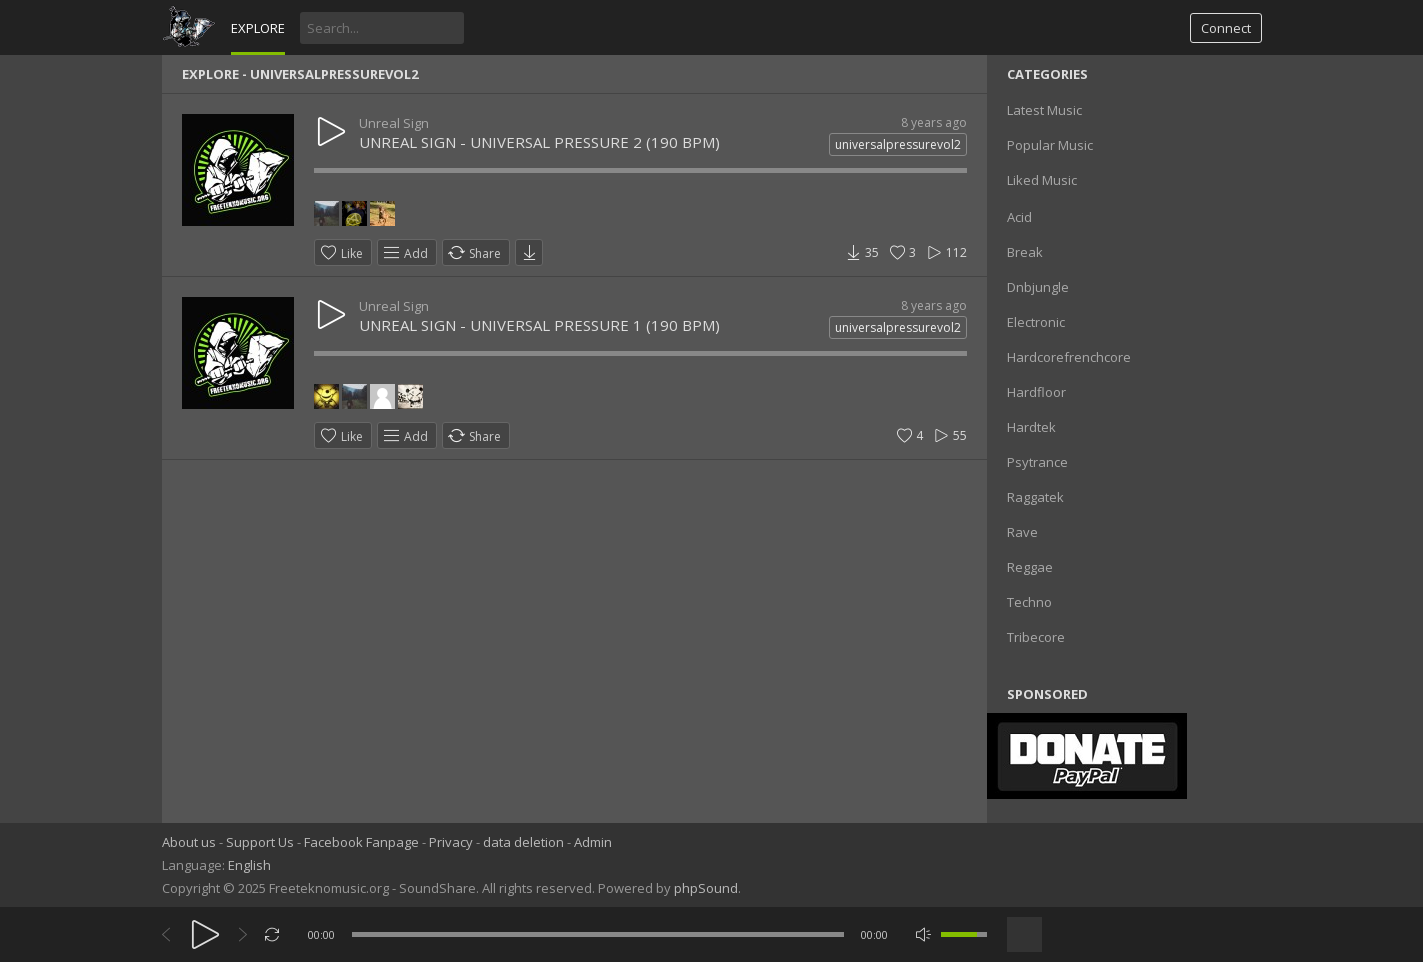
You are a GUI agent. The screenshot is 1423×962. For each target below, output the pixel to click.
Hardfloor (1036, 392)
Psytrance (1037, 462)
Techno (1029, 602)
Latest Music (1044, 110)
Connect (1226, 28)
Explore (258, 28)
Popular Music (1050, 145)
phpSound (706, 888)
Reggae (1030, 567)
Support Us (260, 842)
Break (1025, 252)
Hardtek (1031, 427)
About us (189, 842)
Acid (1019, 217)
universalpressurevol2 (898, 144)
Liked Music (1042, 180)
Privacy (451, 842)
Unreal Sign (394, 123)
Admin (593, 842)
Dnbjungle (1038, 287)
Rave (1022, 532)
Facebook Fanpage (361, 842)
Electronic (1036, 322)
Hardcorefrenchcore (1069, 357)
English (249, 865)
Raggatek (1035, 497)
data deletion (523, 842)
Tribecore (1036, 637)
